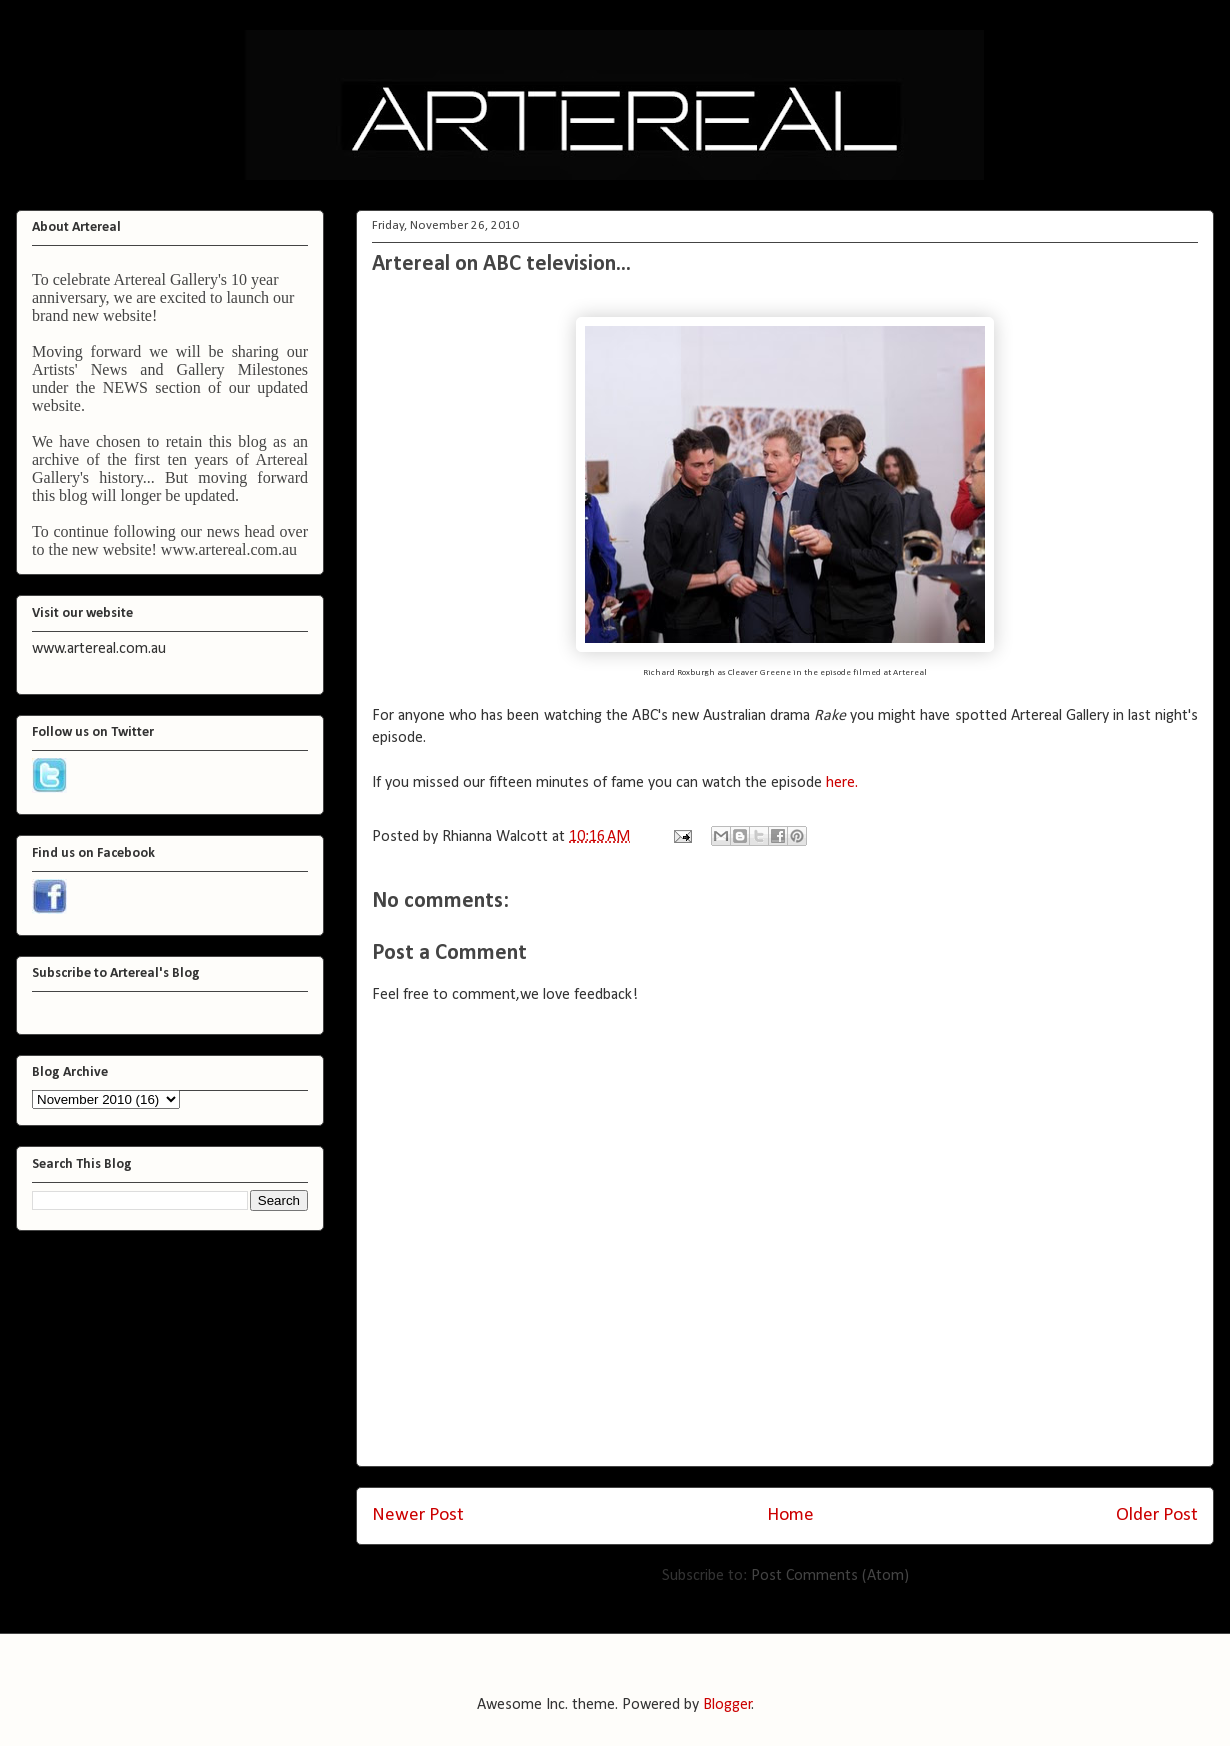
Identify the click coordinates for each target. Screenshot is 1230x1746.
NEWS (125, 387)
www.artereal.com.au (229, 549)
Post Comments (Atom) (830, 1576)
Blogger (727, 1705)
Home (790, 1515)
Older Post (1157, 1515)
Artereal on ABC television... (501, 264)
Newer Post (418, 1515)
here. (842, 783)
